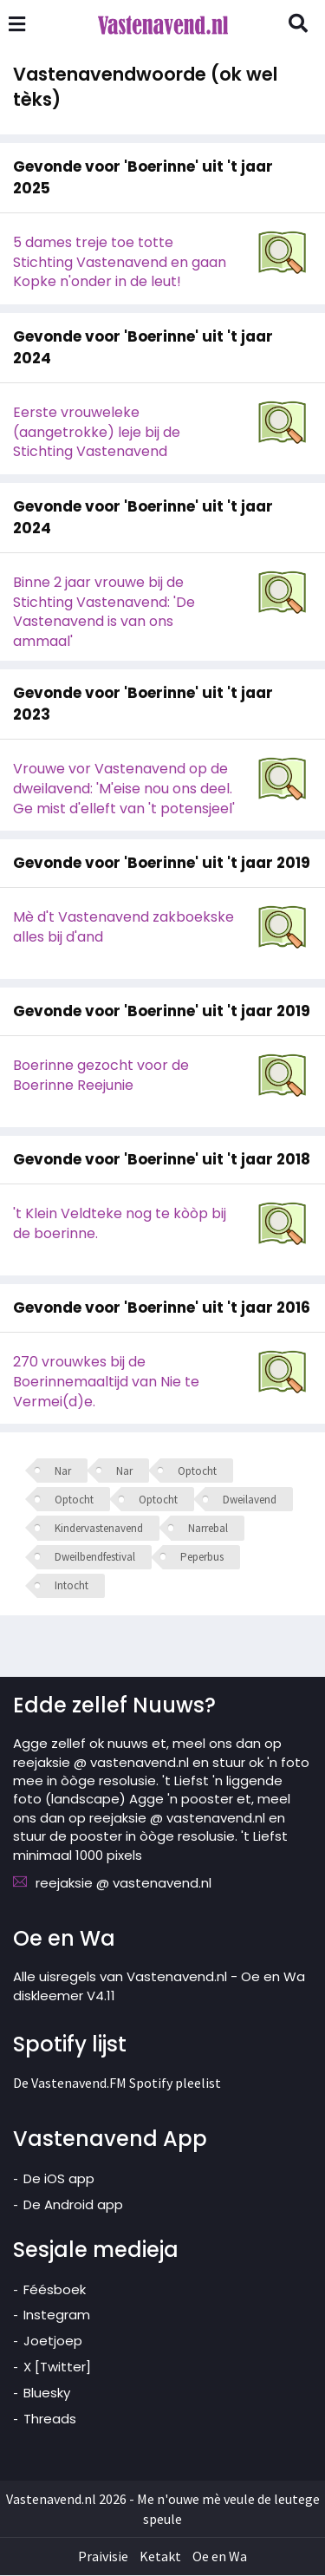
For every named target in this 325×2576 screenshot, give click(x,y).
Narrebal (208, 1529)
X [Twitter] (57, 2367)
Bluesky (46, 2393)
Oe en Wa (219, 2557)
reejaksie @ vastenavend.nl (123, 1884)
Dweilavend (249, 1500)
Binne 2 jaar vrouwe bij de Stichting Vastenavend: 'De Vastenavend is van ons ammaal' (104, 613)
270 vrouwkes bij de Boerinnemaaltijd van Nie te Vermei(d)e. (106, 1382)
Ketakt (160, 2557)
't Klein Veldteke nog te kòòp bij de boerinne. (119, 1224)
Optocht (197, 1471)
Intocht (71, 1586)
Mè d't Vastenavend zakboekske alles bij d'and (123, 928)
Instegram (56, 2315)
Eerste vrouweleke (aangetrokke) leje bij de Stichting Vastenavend (96, 433)
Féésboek (54, 2290)
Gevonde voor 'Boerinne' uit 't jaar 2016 (161, 1308)
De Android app (73, 2205)
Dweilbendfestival (95, 1557)
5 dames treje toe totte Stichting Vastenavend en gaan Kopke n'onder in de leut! (119, 263)
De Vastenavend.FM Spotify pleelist (117, 2083)
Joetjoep (52, 2341)
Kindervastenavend (99, 1529)
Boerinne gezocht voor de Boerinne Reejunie (101, 1076)
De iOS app (58, 2179)
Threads (49, 2419)
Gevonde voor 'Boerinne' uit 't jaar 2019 (161, 863)
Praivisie (103, 2557)
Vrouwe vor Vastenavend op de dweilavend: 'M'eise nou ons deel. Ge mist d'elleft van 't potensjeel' (124, 789)
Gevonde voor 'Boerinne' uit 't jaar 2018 (161, 1160)
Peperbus (202, 1557)
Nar (63, 1471)
